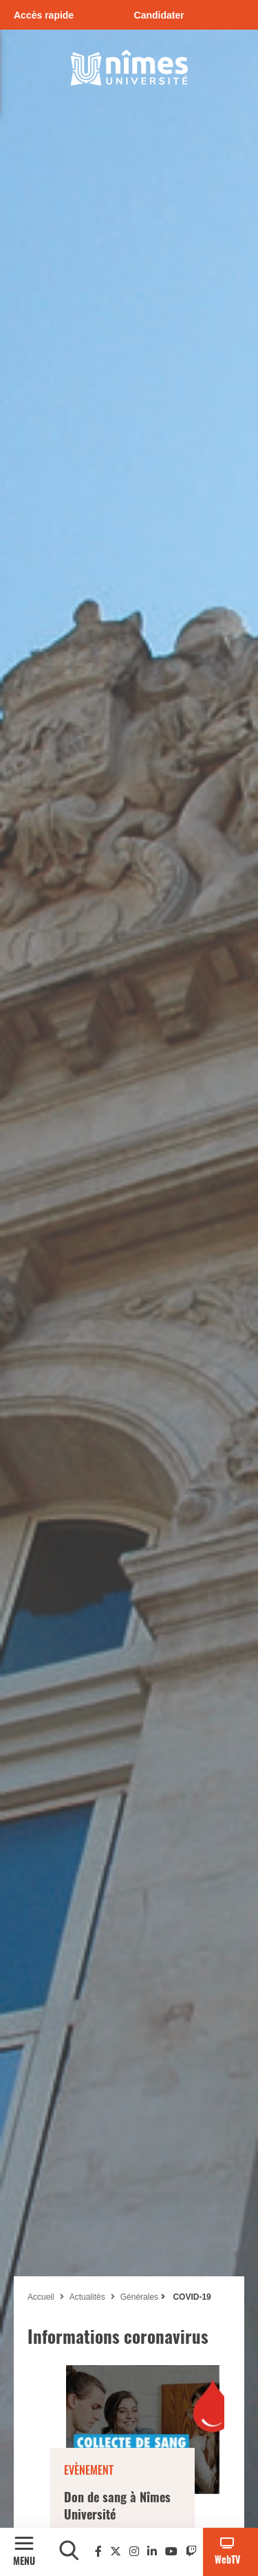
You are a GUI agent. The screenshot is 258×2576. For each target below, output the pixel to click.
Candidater (159, 15)
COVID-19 (191, 2297)
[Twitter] (115, 2551)
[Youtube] (171, 2551)
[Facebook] (98, 2551)
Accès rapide (44, 15)
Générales (139, 2297)
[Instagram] (134, 2551)
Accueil (41, 2297)
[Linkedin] (152, 2551)
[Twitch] (191, 2551)
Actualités (87, 2297)
